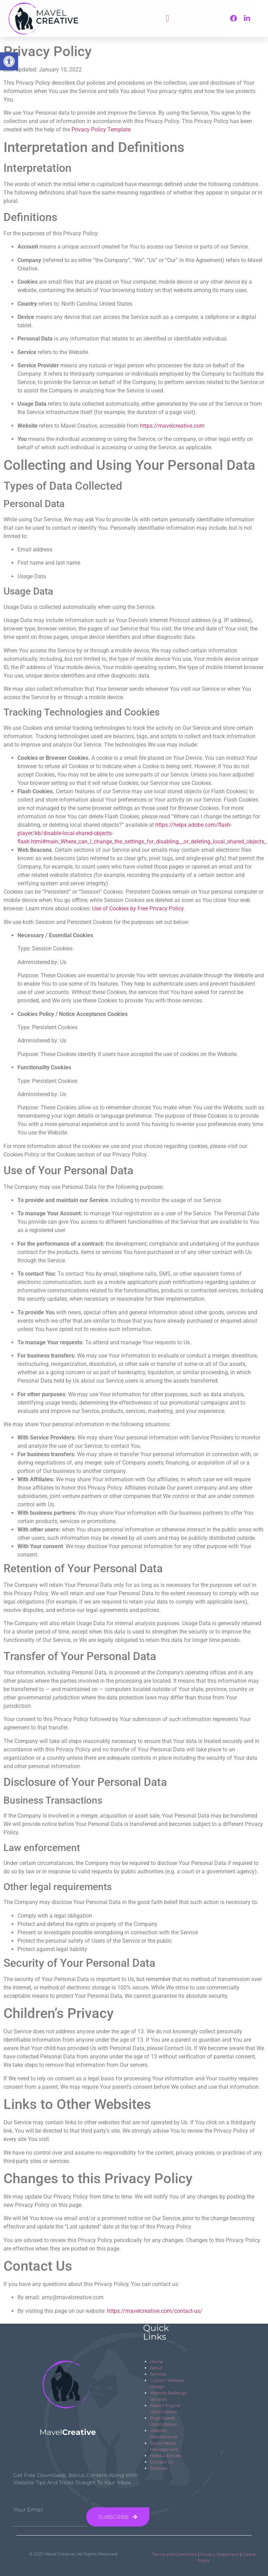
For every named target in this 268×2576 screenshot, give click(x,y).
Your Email (28, 2510)
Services (158, 2374)
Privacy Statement (219, 2554)
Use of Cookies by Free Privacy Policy (138, 908)
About (156, 2367)
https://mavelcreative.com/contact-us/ (154, 2311)
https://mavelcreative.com (172, 425)
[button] (167, 18)
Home (156, 2361)
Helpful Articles (165, 2455)
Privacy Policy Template (101, 129)
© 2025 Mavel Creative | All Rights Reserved (73, 2553)
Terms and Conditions (174, 2554)
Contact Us (161, 2461)
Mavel (67, 2432)
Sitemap (159, 2468)
